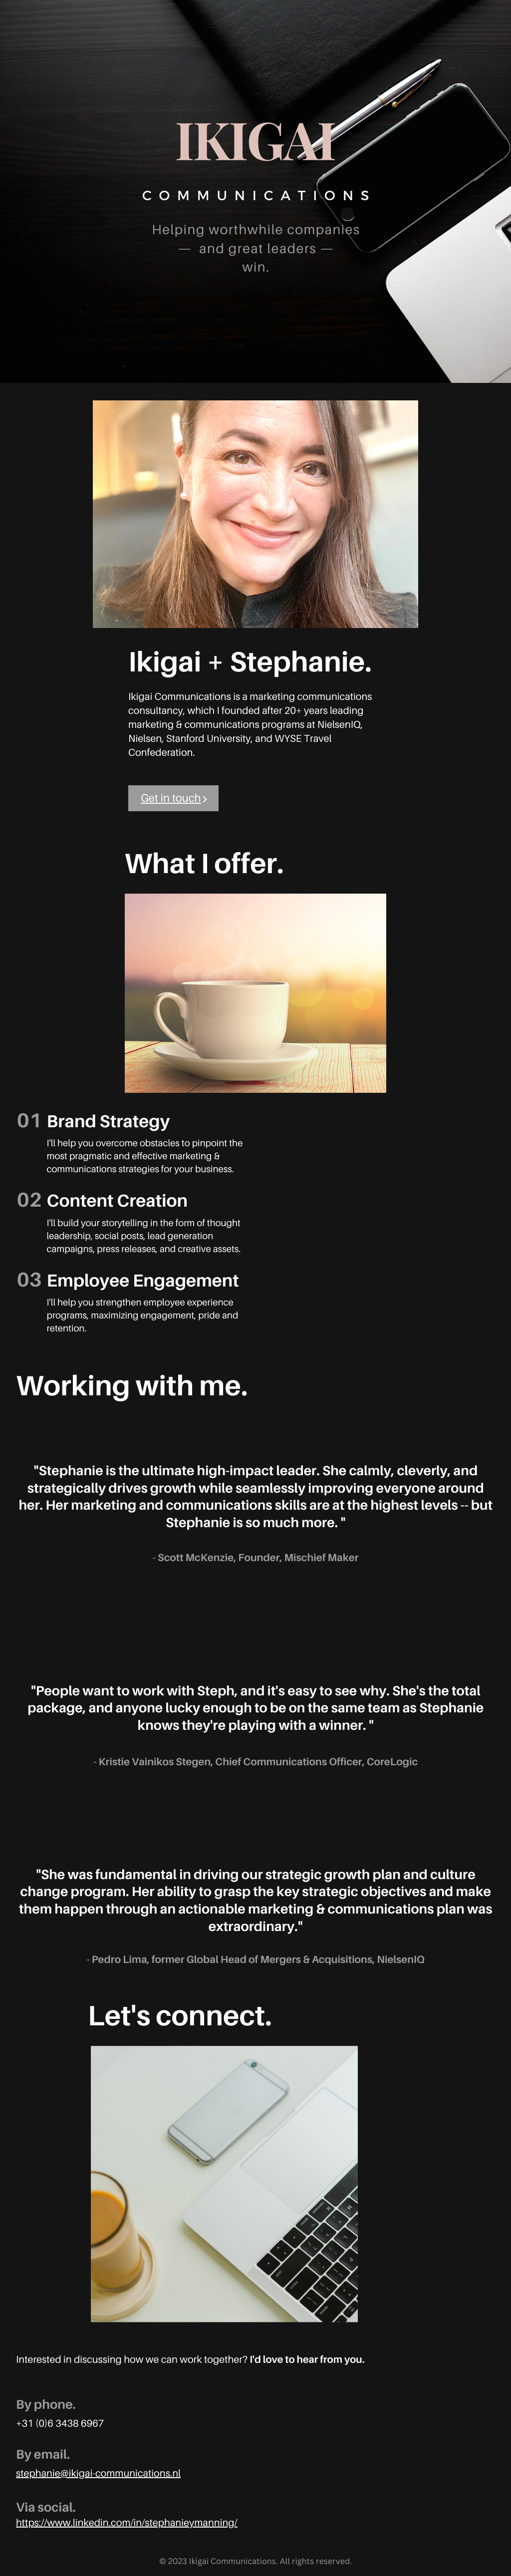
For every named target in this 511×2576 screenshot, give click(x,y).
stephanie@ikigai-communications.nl (98, 2473)
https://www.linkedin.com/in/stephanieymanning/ (127, 2523)
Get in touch (171, 798)
